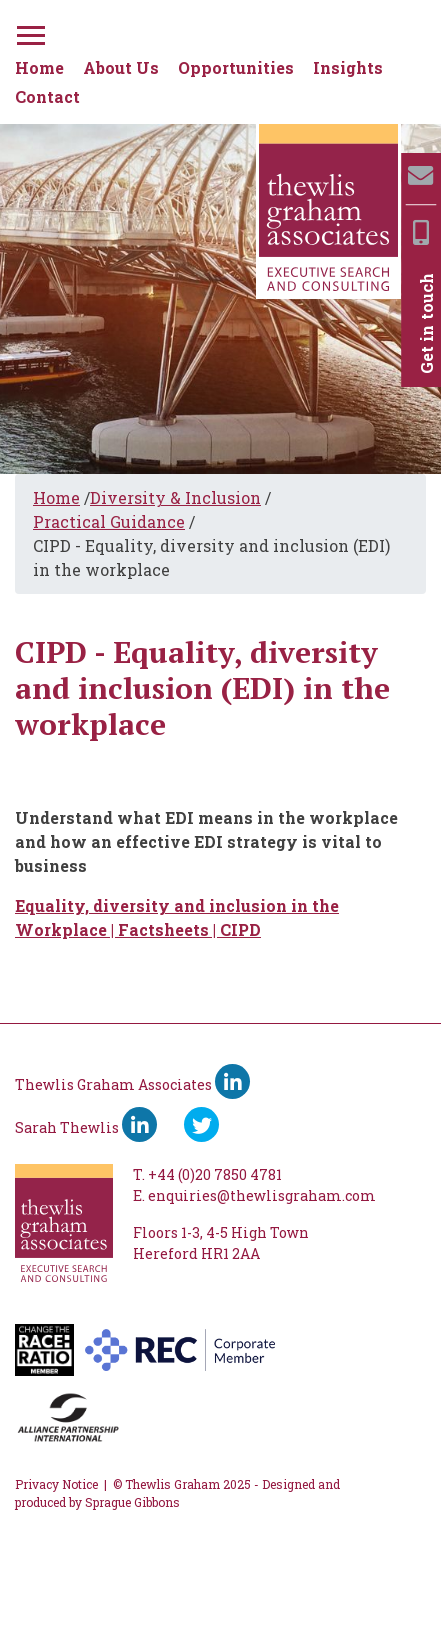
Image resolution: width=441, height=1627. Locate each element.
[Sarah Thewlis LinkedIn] (139, 1124)
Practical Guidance (109, 521)
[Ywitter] (201, 1124)
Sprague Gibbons (132, 1502)
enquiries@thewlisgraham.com (262, 1195)
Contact (47, 96)
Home (39, 67)
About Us (121, 67)
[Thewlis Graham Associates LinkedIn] (232, 1081)
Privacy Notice (56, 1484)
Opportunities (236, 67)
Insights (348, 67)
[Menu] (29, 32)
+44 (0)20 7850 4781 (215, 1174)
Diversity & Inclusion (175, 497)
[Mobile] (421, 232)
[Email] (420, 175)
